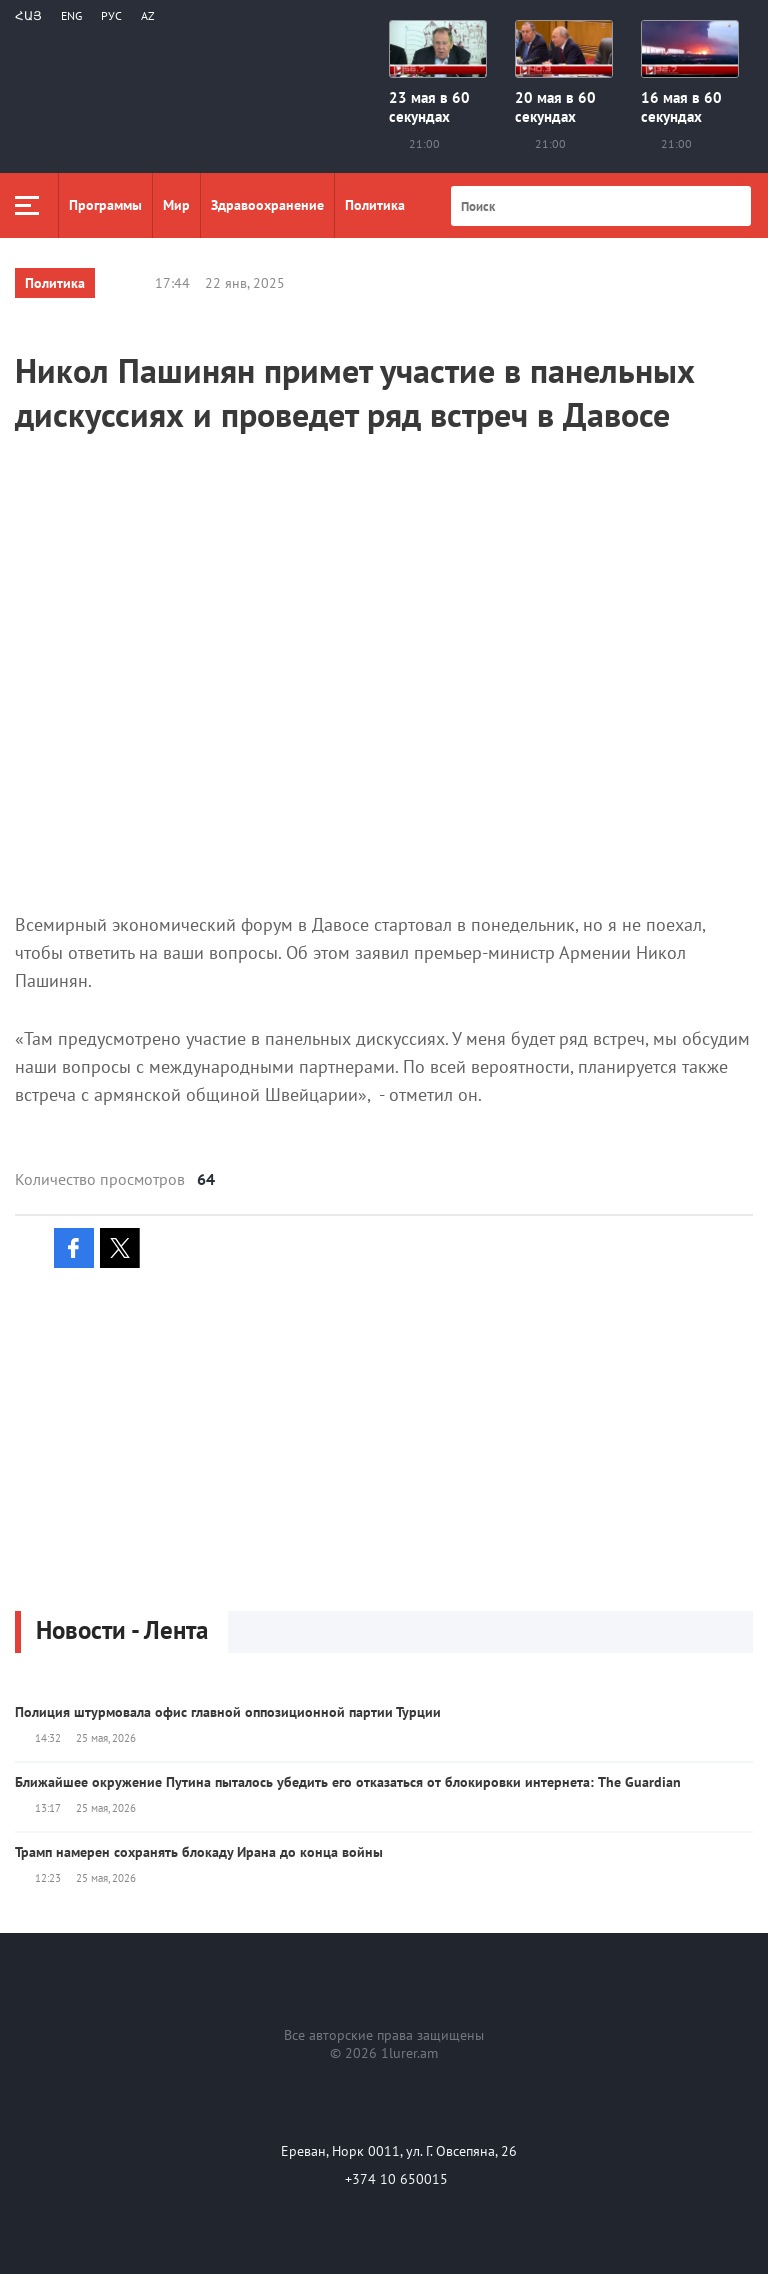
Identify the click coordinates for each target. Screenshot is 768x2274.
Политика (375, 205)
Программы (105, 205)
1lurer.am (409, 2053)
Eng (71, 15)
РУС (111, 15)
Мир (176, 205)
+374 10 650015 (396, 2179)
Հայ (28, 15)
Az (148, 15)
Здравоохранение (267, 205)
